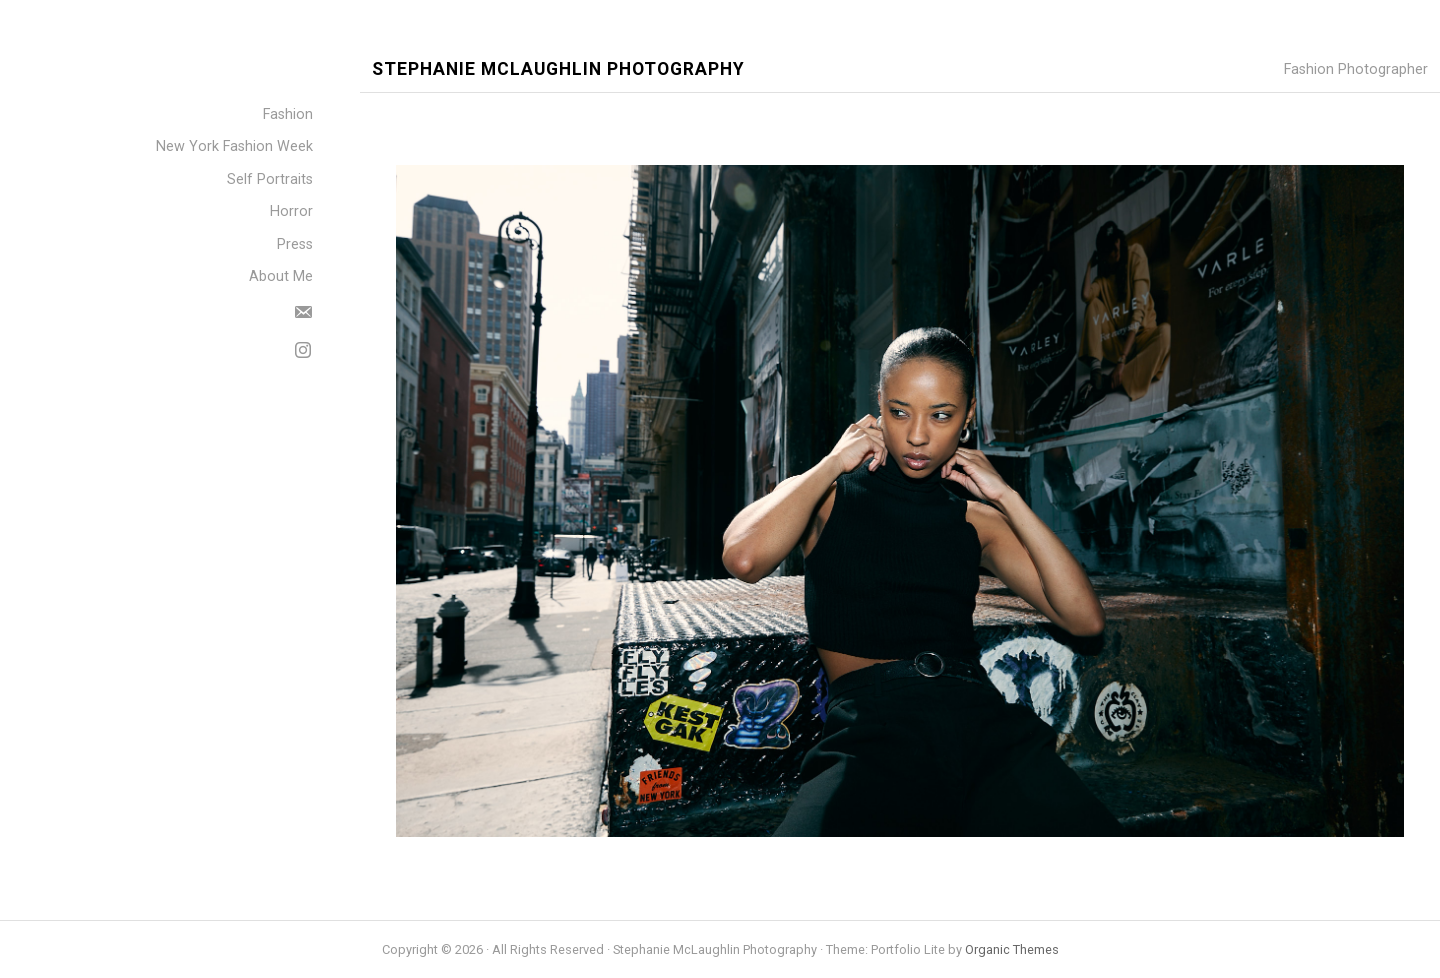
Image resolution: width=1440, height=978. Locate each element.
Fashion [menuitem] (288, 114)
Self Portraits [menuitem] (270, 179)
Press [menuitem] (295, 244)
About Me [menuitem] (281, 276)
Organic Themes (1012, 949)
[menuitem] (303, 308)
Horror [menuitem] (291, 211)
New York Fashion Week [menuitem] (234, 146)
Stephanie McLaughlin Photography (558, 69)
